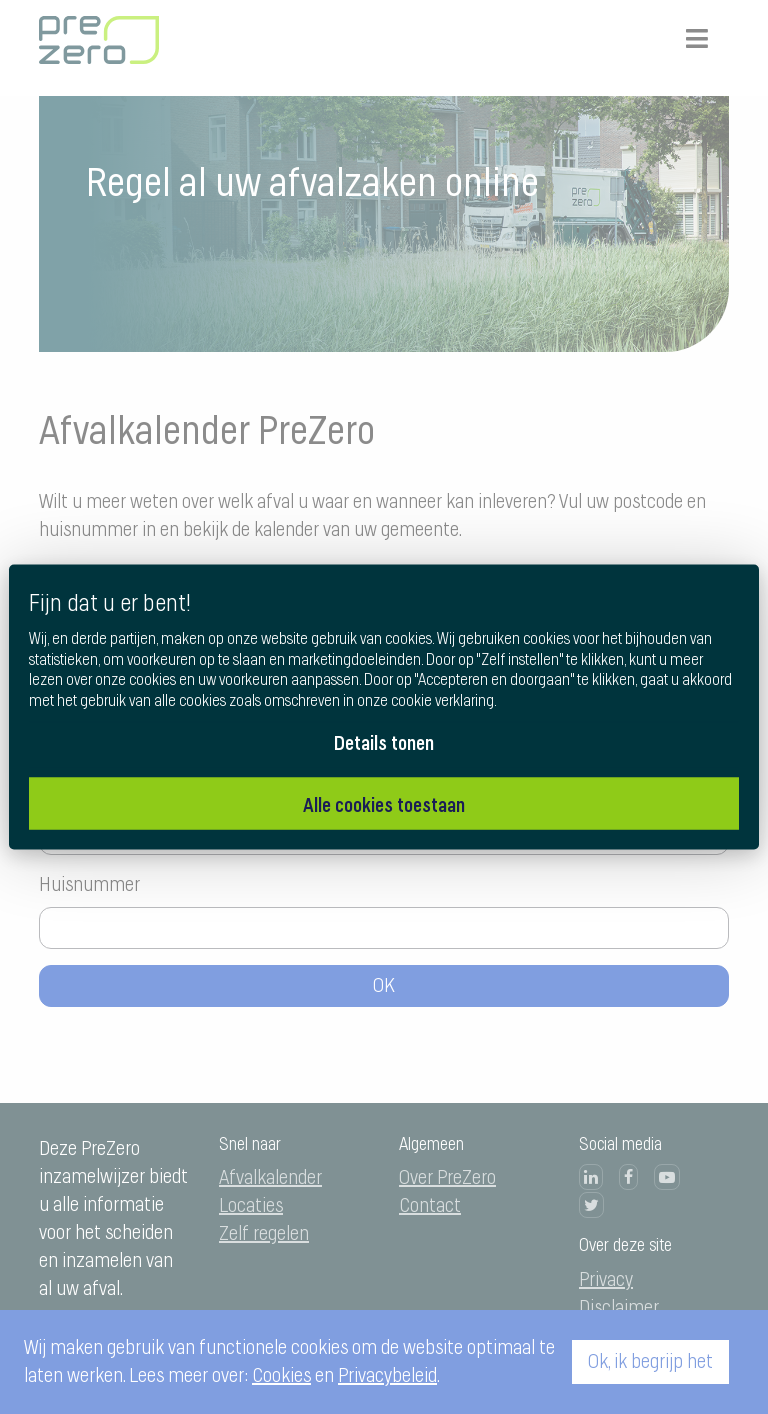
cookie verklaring (442, 701)
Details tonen (384, 741)
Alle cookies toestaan (384, 803)
